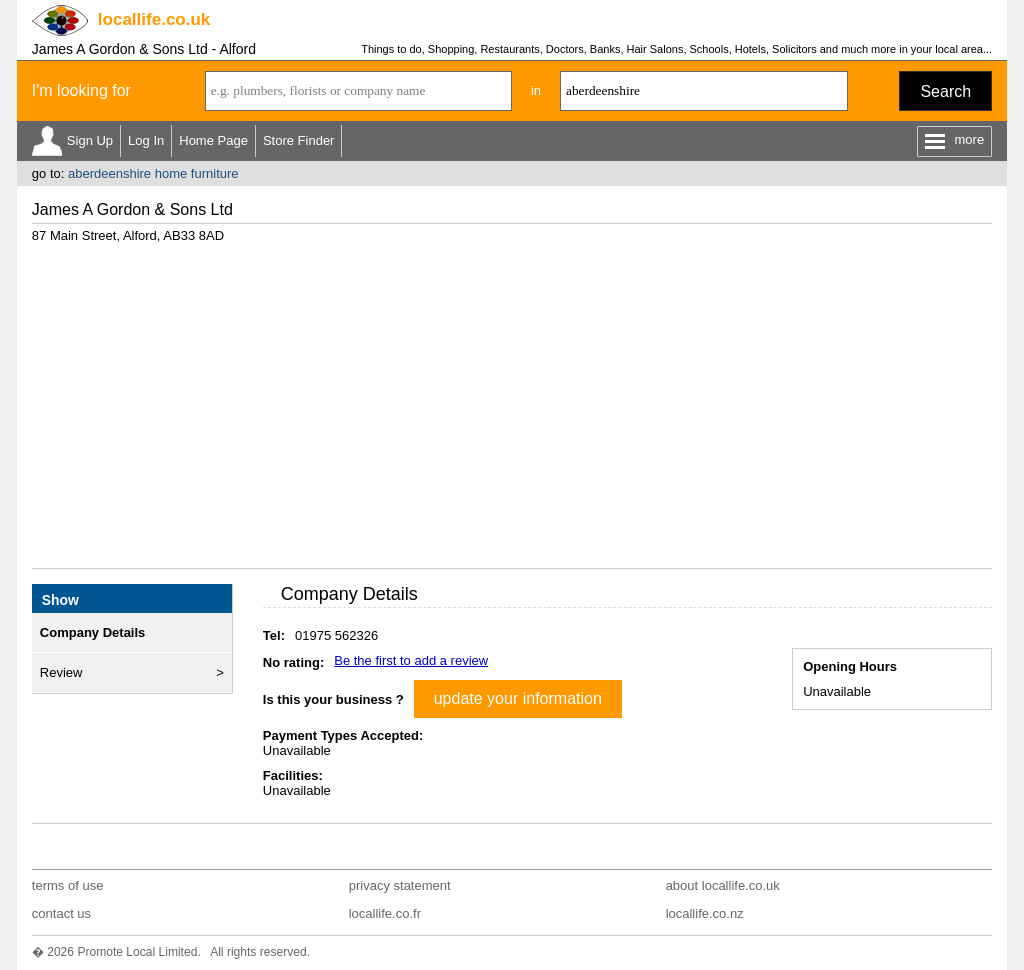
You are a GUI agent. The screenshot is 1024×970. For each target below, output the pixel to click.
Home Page (213, 140)
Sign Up (90, 140)
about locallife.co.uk (723, 885)
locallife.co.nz (705, 913)
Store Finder (299, 140)
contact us (61, 913)
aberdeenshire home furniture (153, 173)
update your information (518, 698)
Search (945, 91)
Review (61, 672)
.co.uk (154, 19)
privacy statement (400, 885)
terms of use (68, 885)
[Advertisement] (512, 398)
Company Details (92, 632)
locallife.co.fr (385, 913)
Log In (146, 140)
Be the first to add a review (411, 660)
